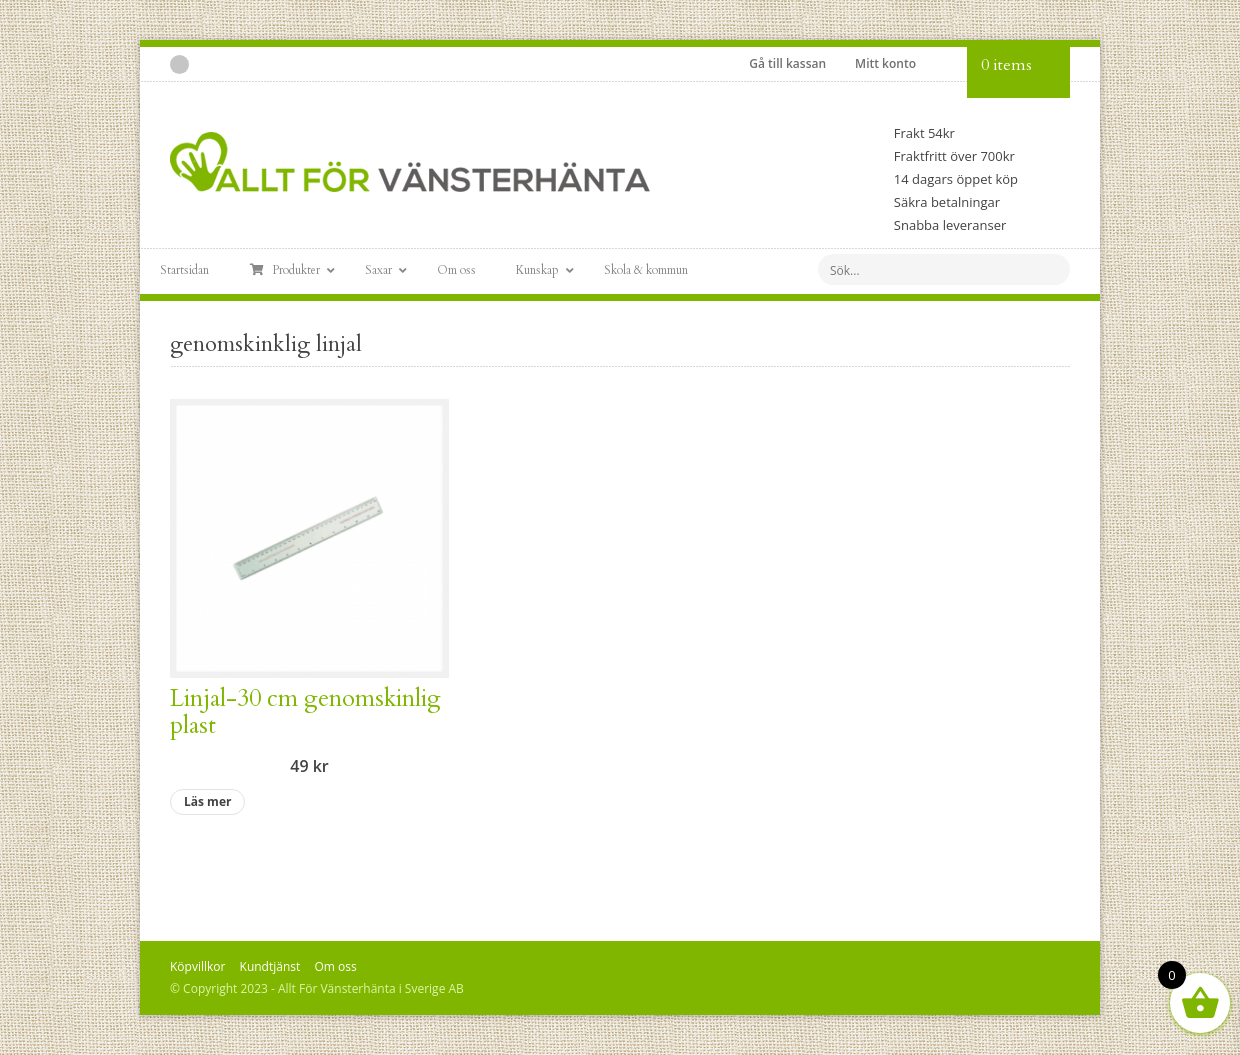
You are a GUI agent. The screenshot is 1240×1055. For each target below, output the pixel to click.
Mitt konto (885, 63)
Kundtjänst (270, 966)
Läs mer (207, 801)
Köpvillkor (197, 966)
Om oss (335, 966)
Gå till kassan (787, 63)
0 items (1006, 65)
